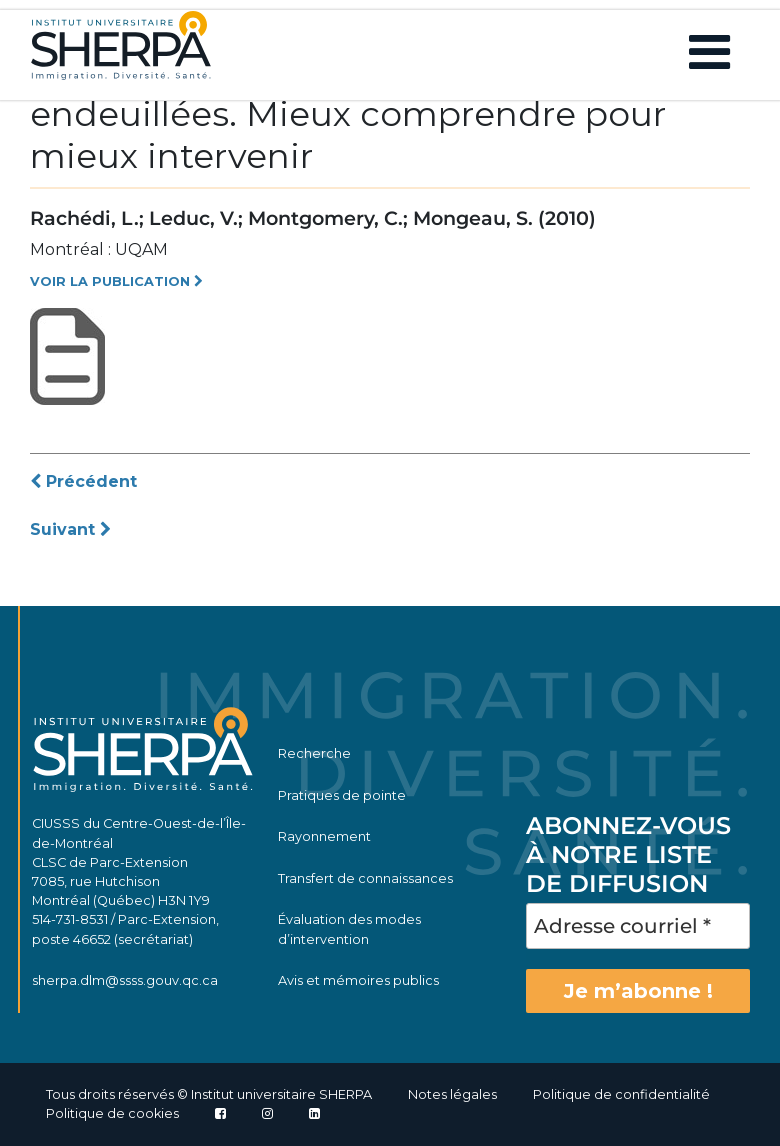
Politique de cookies (112, 1113)
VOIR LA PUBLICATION (116, 281)
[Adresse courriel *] (638, 926)
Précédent (83, 481)
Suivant (70, 529)
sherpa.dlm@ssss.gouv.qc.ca (125, 980)
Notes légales (452, 1094)
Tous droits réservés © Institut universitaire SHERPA (209, 1094)
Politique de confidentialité (621, 1094)
